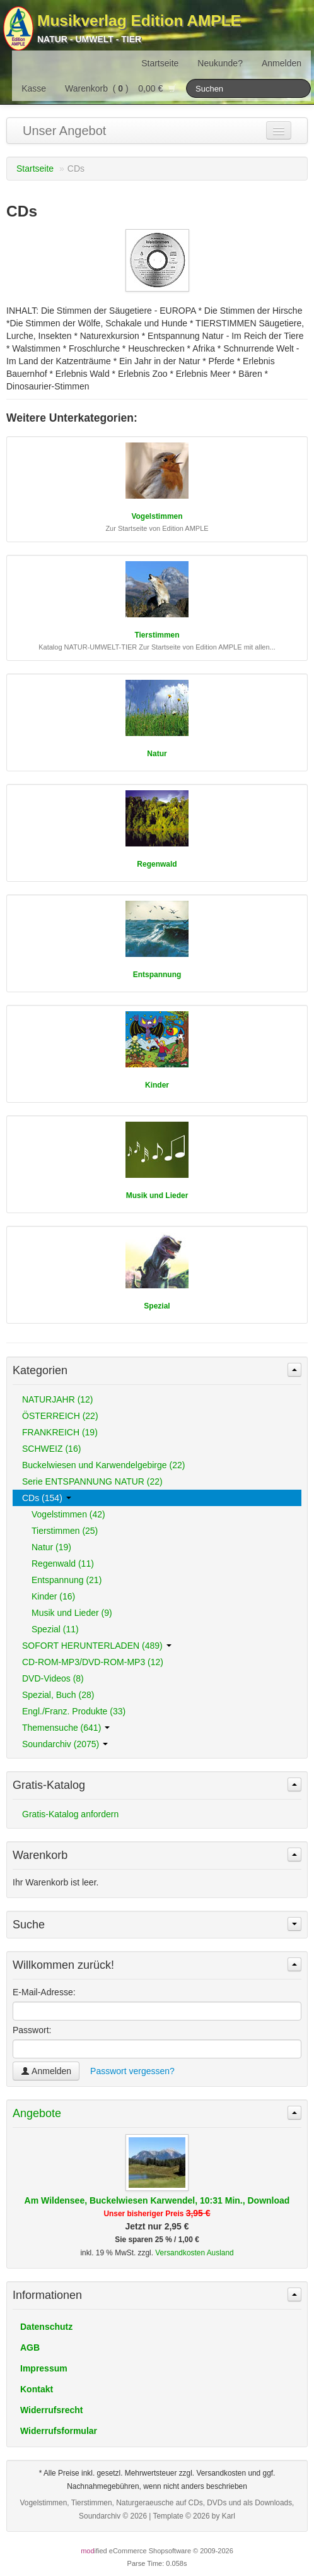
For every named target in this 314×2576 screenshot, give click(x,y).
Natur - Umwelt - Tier (89, 39)
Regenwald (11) (63, 1563)
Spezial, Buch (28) (58, 1695)
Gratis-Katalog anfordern (70, 1814)
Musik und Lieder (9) (72, 1613)
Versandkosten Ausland (194, 2252)
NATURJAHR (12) (57, 1399)
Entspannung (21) (67, 1580)
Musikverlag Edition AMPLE (139, 20)
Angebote (37, 2113)
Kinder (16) (53, 1596)
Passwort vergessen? (132, 2071)
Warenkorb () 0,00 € (121, 88)
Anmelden (281, 63)
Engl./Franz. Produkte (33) (73, 1711)
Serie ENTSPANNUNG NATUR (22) (92, 1481)
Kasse (33, 88)
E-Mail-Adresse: (44, 1992)
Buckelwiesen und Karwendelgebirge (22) (103, 1465)
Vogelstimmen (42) (68, 1514)
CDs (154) (46, 1498)
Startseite (159, 63)
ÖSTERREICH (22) (60, 1416)
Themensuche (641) (66, 1728)
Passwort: (32, 2030)
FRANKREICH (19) (60, 1432)
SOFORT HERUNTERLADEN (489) (97, 1646)
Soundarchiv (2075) (65, 1744)
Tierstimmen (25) (65, 1531)
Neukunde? (220, 63)
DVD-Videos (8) (53, 1678)
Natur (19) (51, 1547)
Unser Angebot (64, 131)
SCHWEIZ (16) (51, 1449)
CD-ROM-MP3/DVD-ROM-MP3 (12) (92, 1662)
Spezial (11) (55, 1629)
